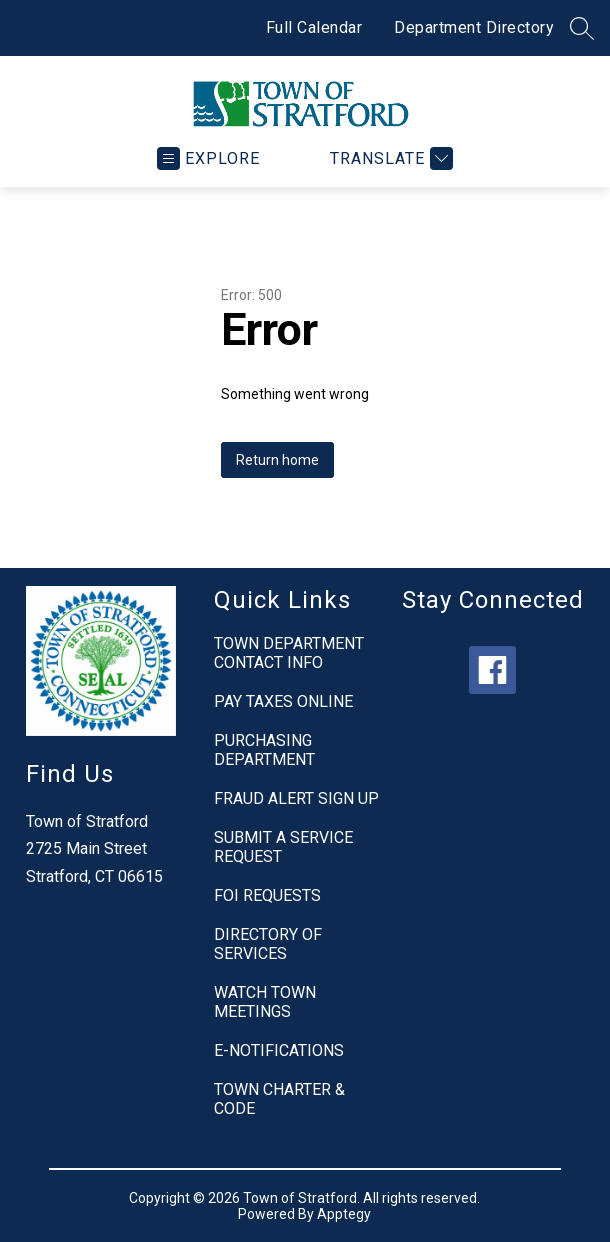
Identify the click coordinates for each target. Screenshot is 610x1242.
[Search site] (582, 28)
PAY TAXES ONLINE (283, 701)
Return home (277, 460)
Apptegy (344, 1214)
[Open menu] (208, 158)
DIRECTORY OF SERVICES (268, 944)
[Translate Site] (389, 158)
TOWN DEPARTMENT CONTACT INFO (289, 653)
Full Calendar (314, 27)
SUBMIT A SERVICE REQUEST (283, 847)
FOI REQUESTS (267, 895)
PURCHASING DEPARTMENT (264, 750)
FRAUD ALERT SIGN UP (296, 798)
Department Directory (474, 27)
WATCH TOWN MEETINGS (265, 1002)
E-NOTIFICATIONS (279, 1050)
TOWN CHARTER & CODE (279, 1099)
